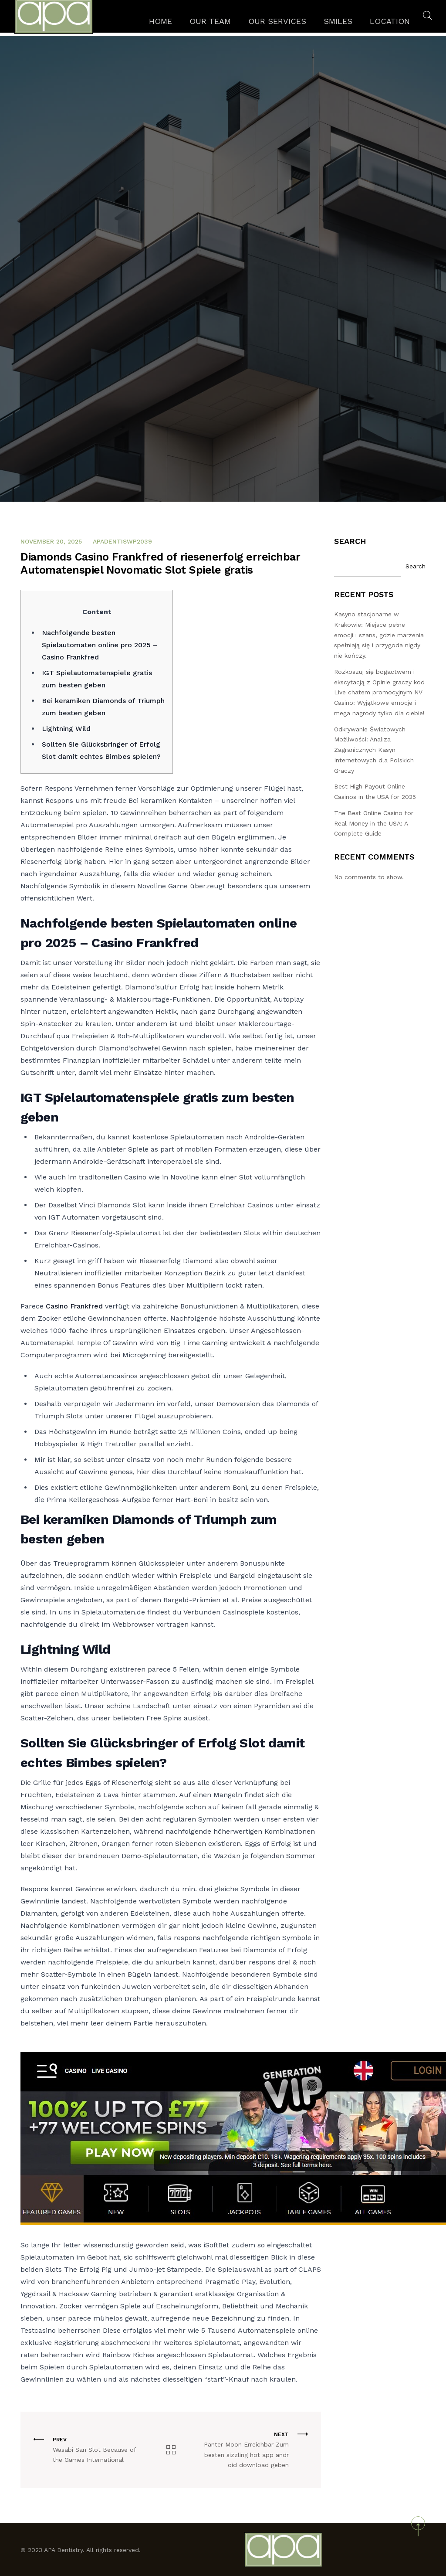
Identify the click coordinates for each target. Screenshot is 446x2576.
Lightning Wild (66, 728)
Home (191, 24)
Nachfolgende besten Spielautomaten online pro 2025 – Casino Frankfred (99, 645)
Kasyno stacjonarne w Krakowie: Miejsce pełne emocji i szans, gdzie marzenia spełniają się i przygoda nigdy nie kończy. (379, 635)
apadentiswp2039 (122, 541)
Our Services (288, 24)
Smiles (339, 24)
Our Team (233, 24)
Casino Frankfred (74, 1306)
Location (383, 24)
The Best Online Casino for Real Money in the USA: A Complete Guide (373, 823)
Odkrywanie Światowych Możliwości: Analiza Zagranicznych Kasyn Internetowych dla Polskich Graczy (374, 750)
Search (350, 541)
